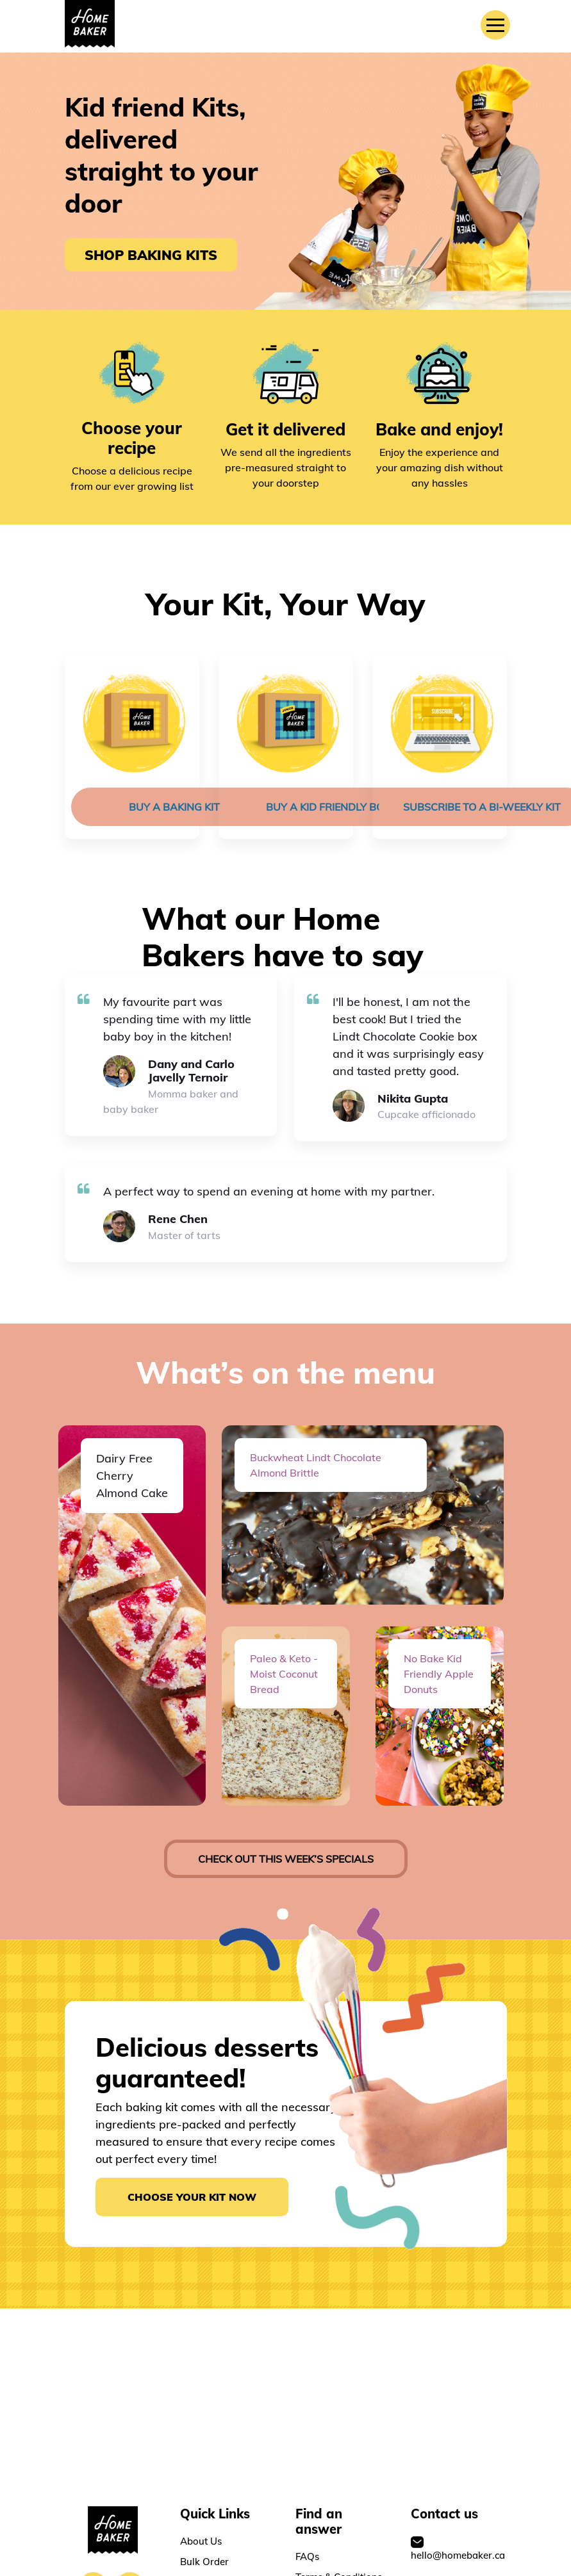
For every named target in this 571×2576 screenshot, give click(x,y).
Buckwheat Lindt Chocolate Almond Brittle (315, 1465)
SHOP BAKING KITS (151, 255)
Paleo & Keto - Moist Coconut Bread (284, 1674)
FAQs (307, 2563)
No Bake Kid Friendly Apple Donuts (439, 1674)
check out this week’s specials (286, 1858)
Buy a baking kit (174, 806)
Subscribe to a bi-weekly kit (482, 806)
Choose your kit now (192, 2197)
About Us (201, 2548)
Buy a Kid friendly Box (328, 806)
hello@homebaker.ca (458, 2555)
